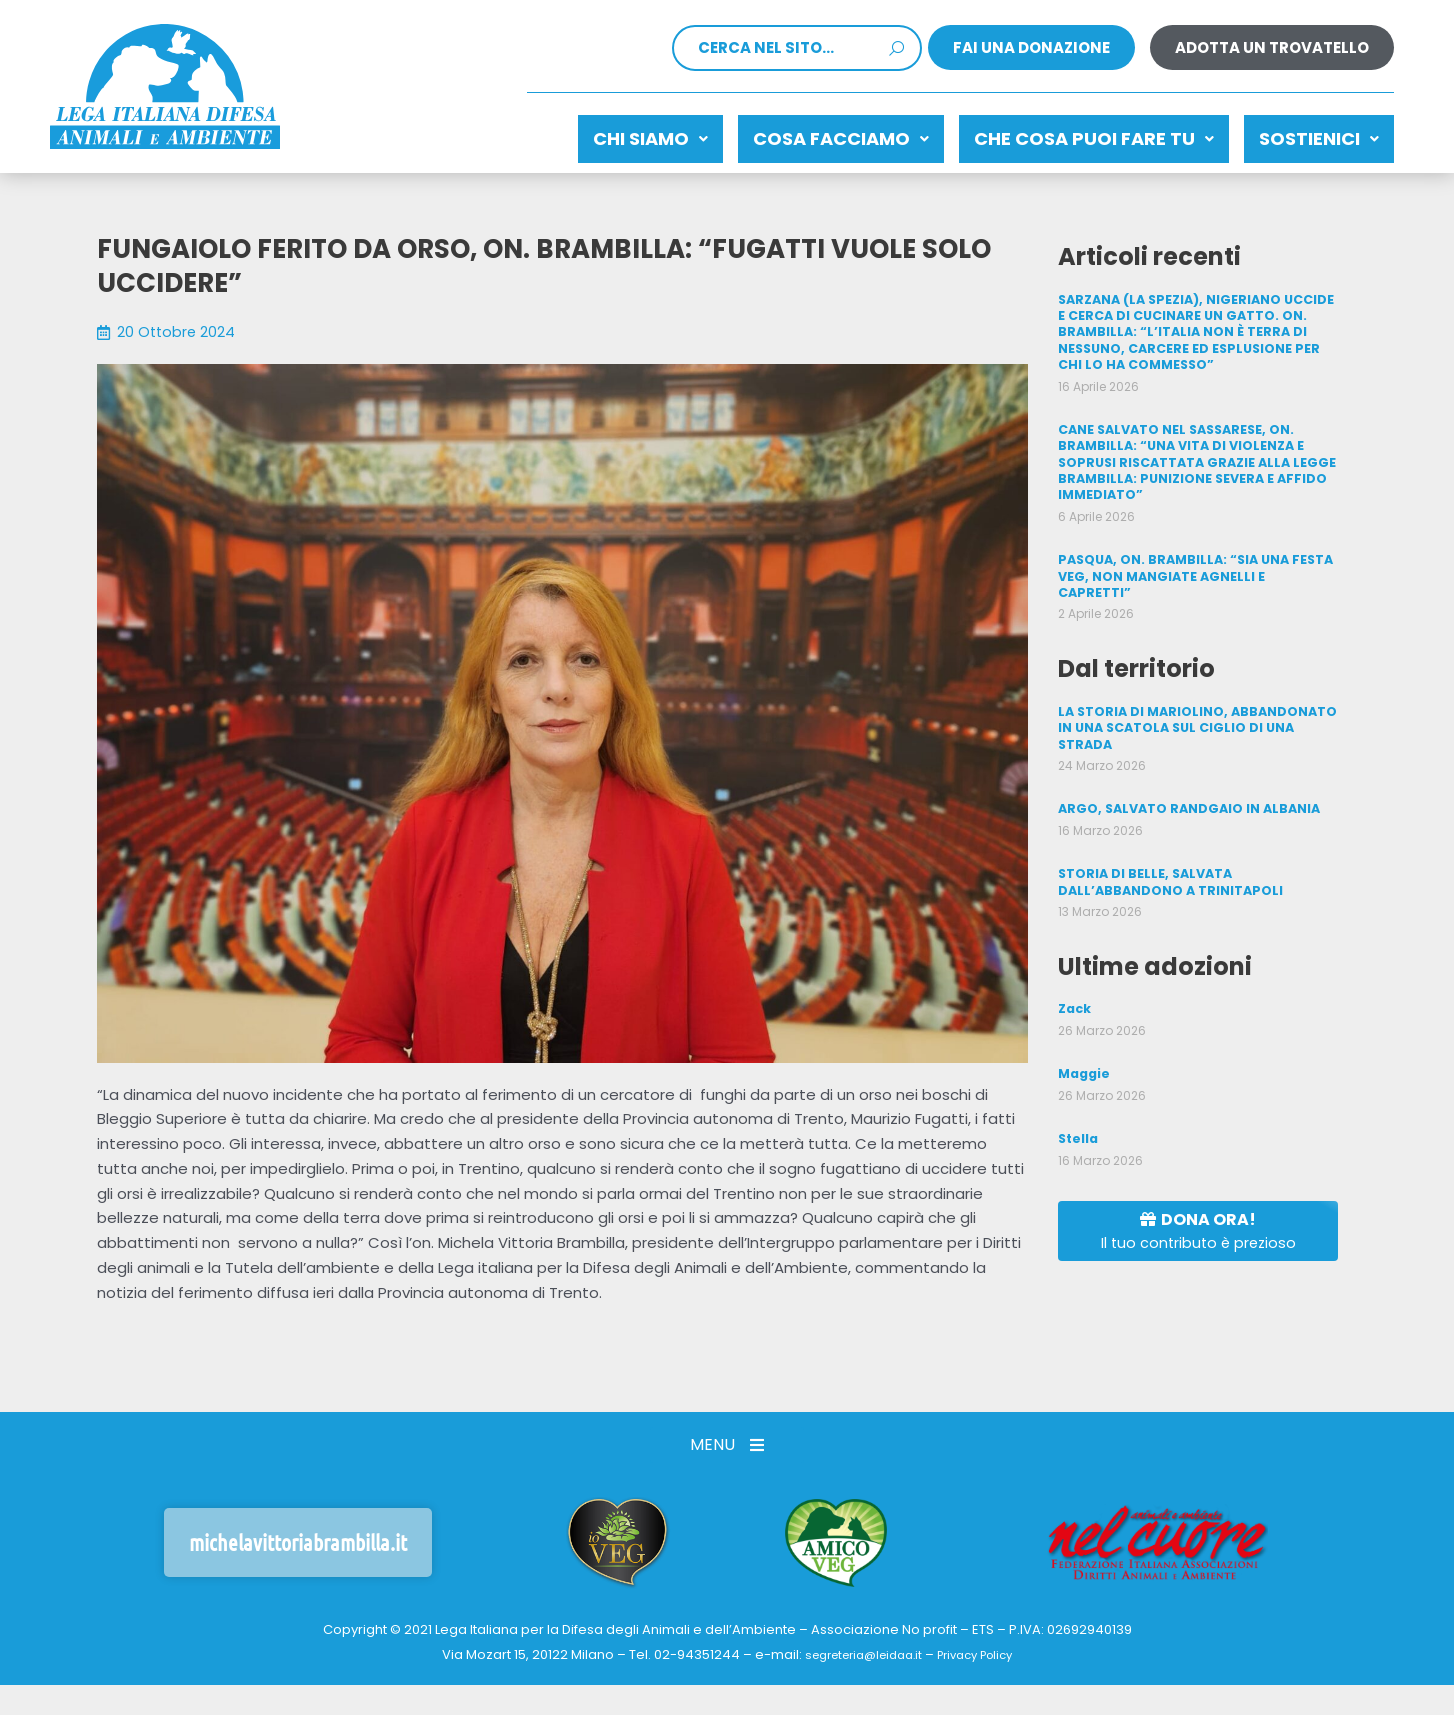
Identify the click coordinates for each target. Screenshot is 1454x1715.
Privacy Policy (983, 1645)
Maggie (1083, 1033)
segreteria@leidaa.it (857, 1645)
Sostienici (1309, 133)
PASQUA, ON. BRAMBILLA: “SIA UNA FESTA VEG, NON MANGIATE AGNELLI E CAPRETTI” (1195, 550)
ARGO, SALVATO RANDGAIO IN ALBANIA (1185, 771)
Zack (1074, 969)
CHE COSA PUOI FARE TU (1064, 133)
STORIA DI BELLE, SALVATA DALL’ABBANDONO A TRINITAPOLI (1168, 843)
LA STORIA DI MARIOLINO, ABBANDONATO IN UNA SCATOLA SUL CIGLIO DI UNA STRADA (1195, 692)
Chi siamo (580, 133)
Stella (1077, 1097)
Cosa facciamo (791, 133)
